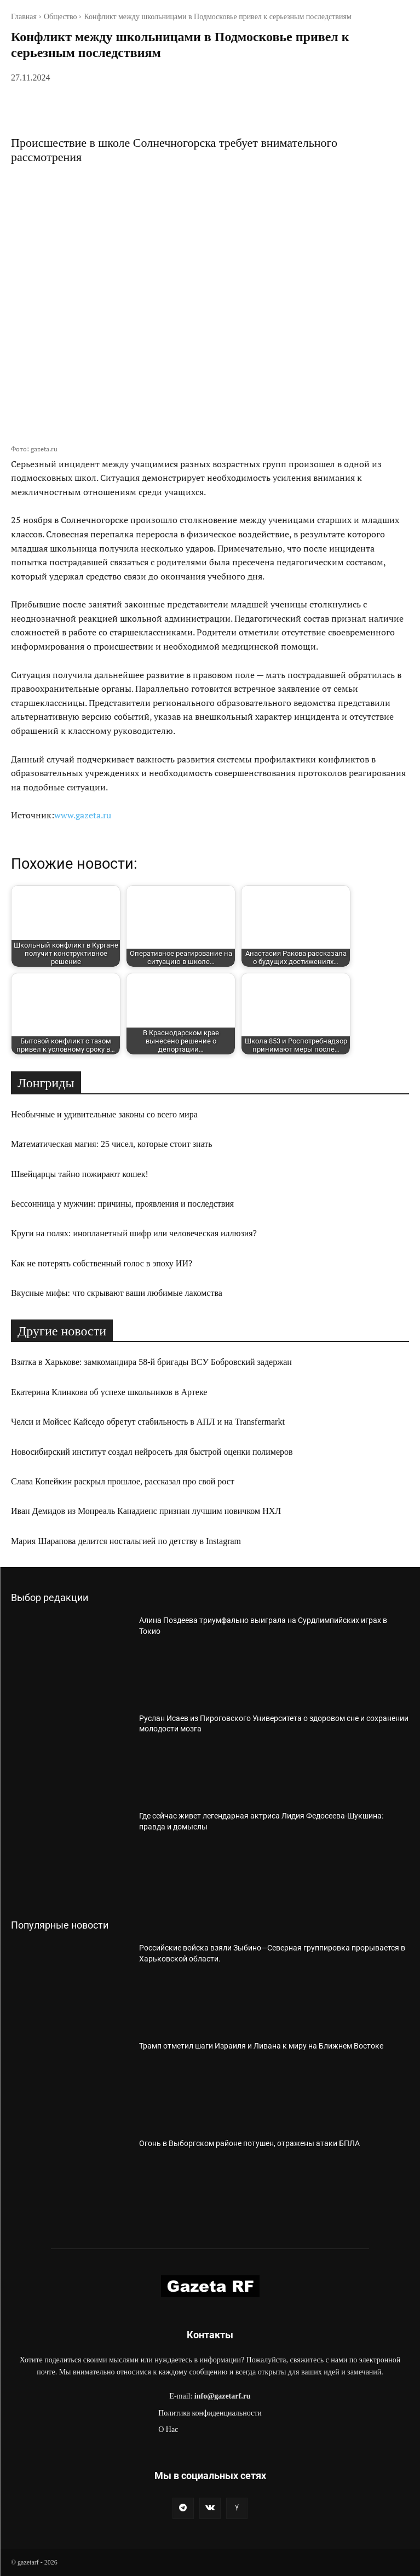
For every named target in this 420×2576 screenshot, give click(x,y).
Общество (60, 17)
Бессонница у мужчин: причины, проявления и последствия (122, 1203)
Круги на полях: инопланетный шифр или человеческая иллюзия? (134, 1233)
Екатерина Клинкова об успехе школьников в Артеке (109, 1392)
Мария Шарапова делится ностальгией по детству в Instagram (126, 1541)
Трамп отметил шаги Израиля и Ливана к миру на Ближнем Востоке (261, 2045)
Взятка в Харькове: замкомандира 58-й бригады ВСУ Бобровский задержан (151, 1362)
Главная (24, 17)
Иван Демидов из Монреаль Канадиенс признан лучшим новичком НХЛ (146, 1511)
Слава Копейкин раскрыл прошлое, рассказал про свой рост (122, 1481)
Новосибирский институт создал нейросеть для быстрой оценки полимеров (152, 1451)
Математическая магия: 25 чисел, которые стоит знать (111, 1144)
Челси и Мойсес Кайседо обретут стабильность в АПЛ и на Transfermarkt (148, 1421)
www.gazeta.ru (82, 815)
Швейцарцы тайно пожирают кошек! (79, 1174)
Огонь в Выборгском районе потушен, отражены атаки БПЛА (249, 2143)
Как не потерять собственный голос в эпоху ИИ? (101, 1263)
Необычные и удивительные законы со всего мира (104, 1114)
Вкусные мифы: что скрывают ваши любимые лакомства (116, 1293)
